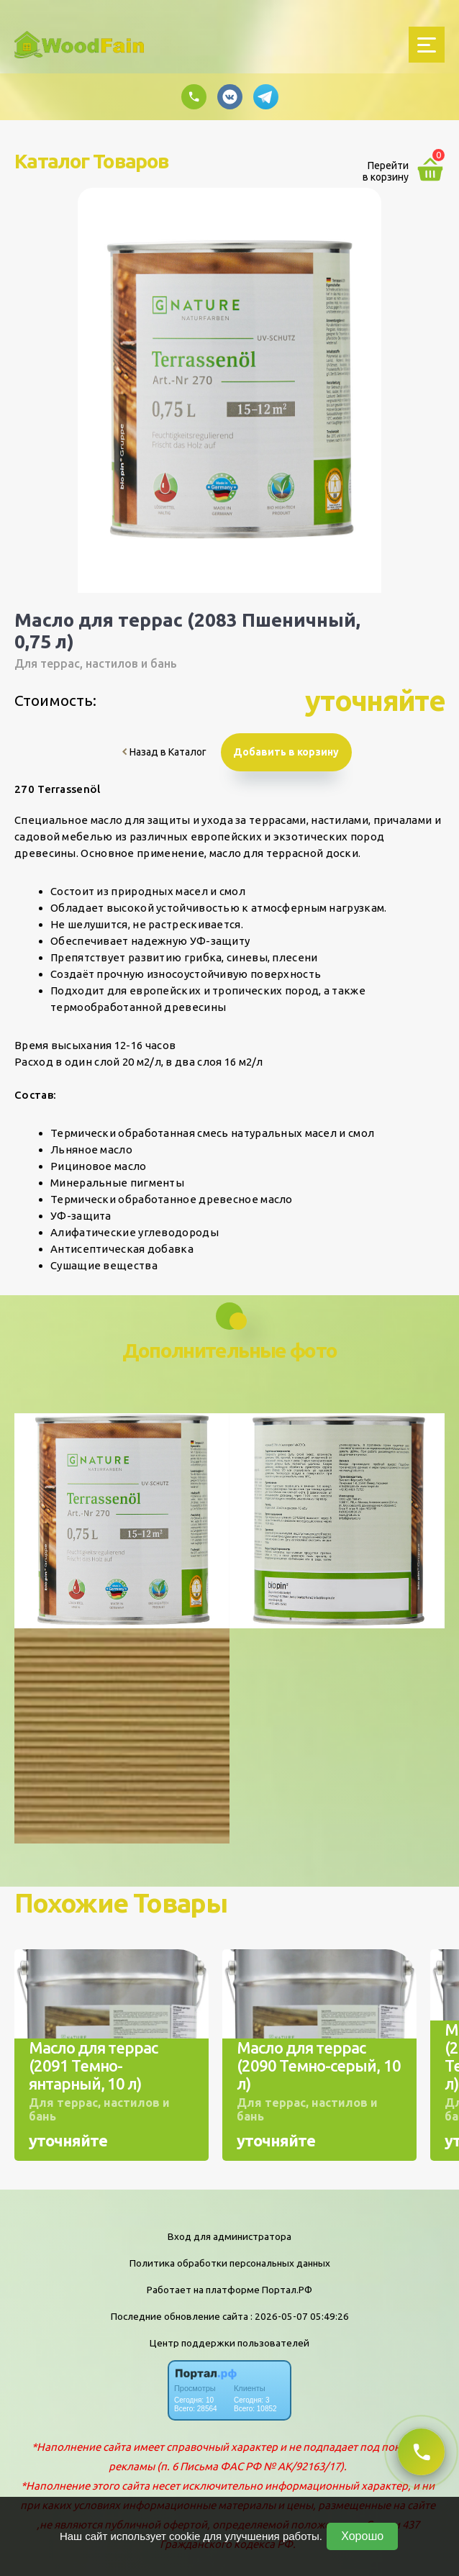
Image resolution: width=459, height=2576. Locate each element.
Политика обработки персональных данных (229, 2263)
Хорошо (362, 2536)
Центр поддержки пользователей (229, 2343)
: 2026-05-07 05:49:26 (299, 2316)
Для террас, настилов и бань (95, 663)
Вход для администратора (229, 2236)
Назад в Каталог (164, 752)
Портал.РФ (287, 2289)
